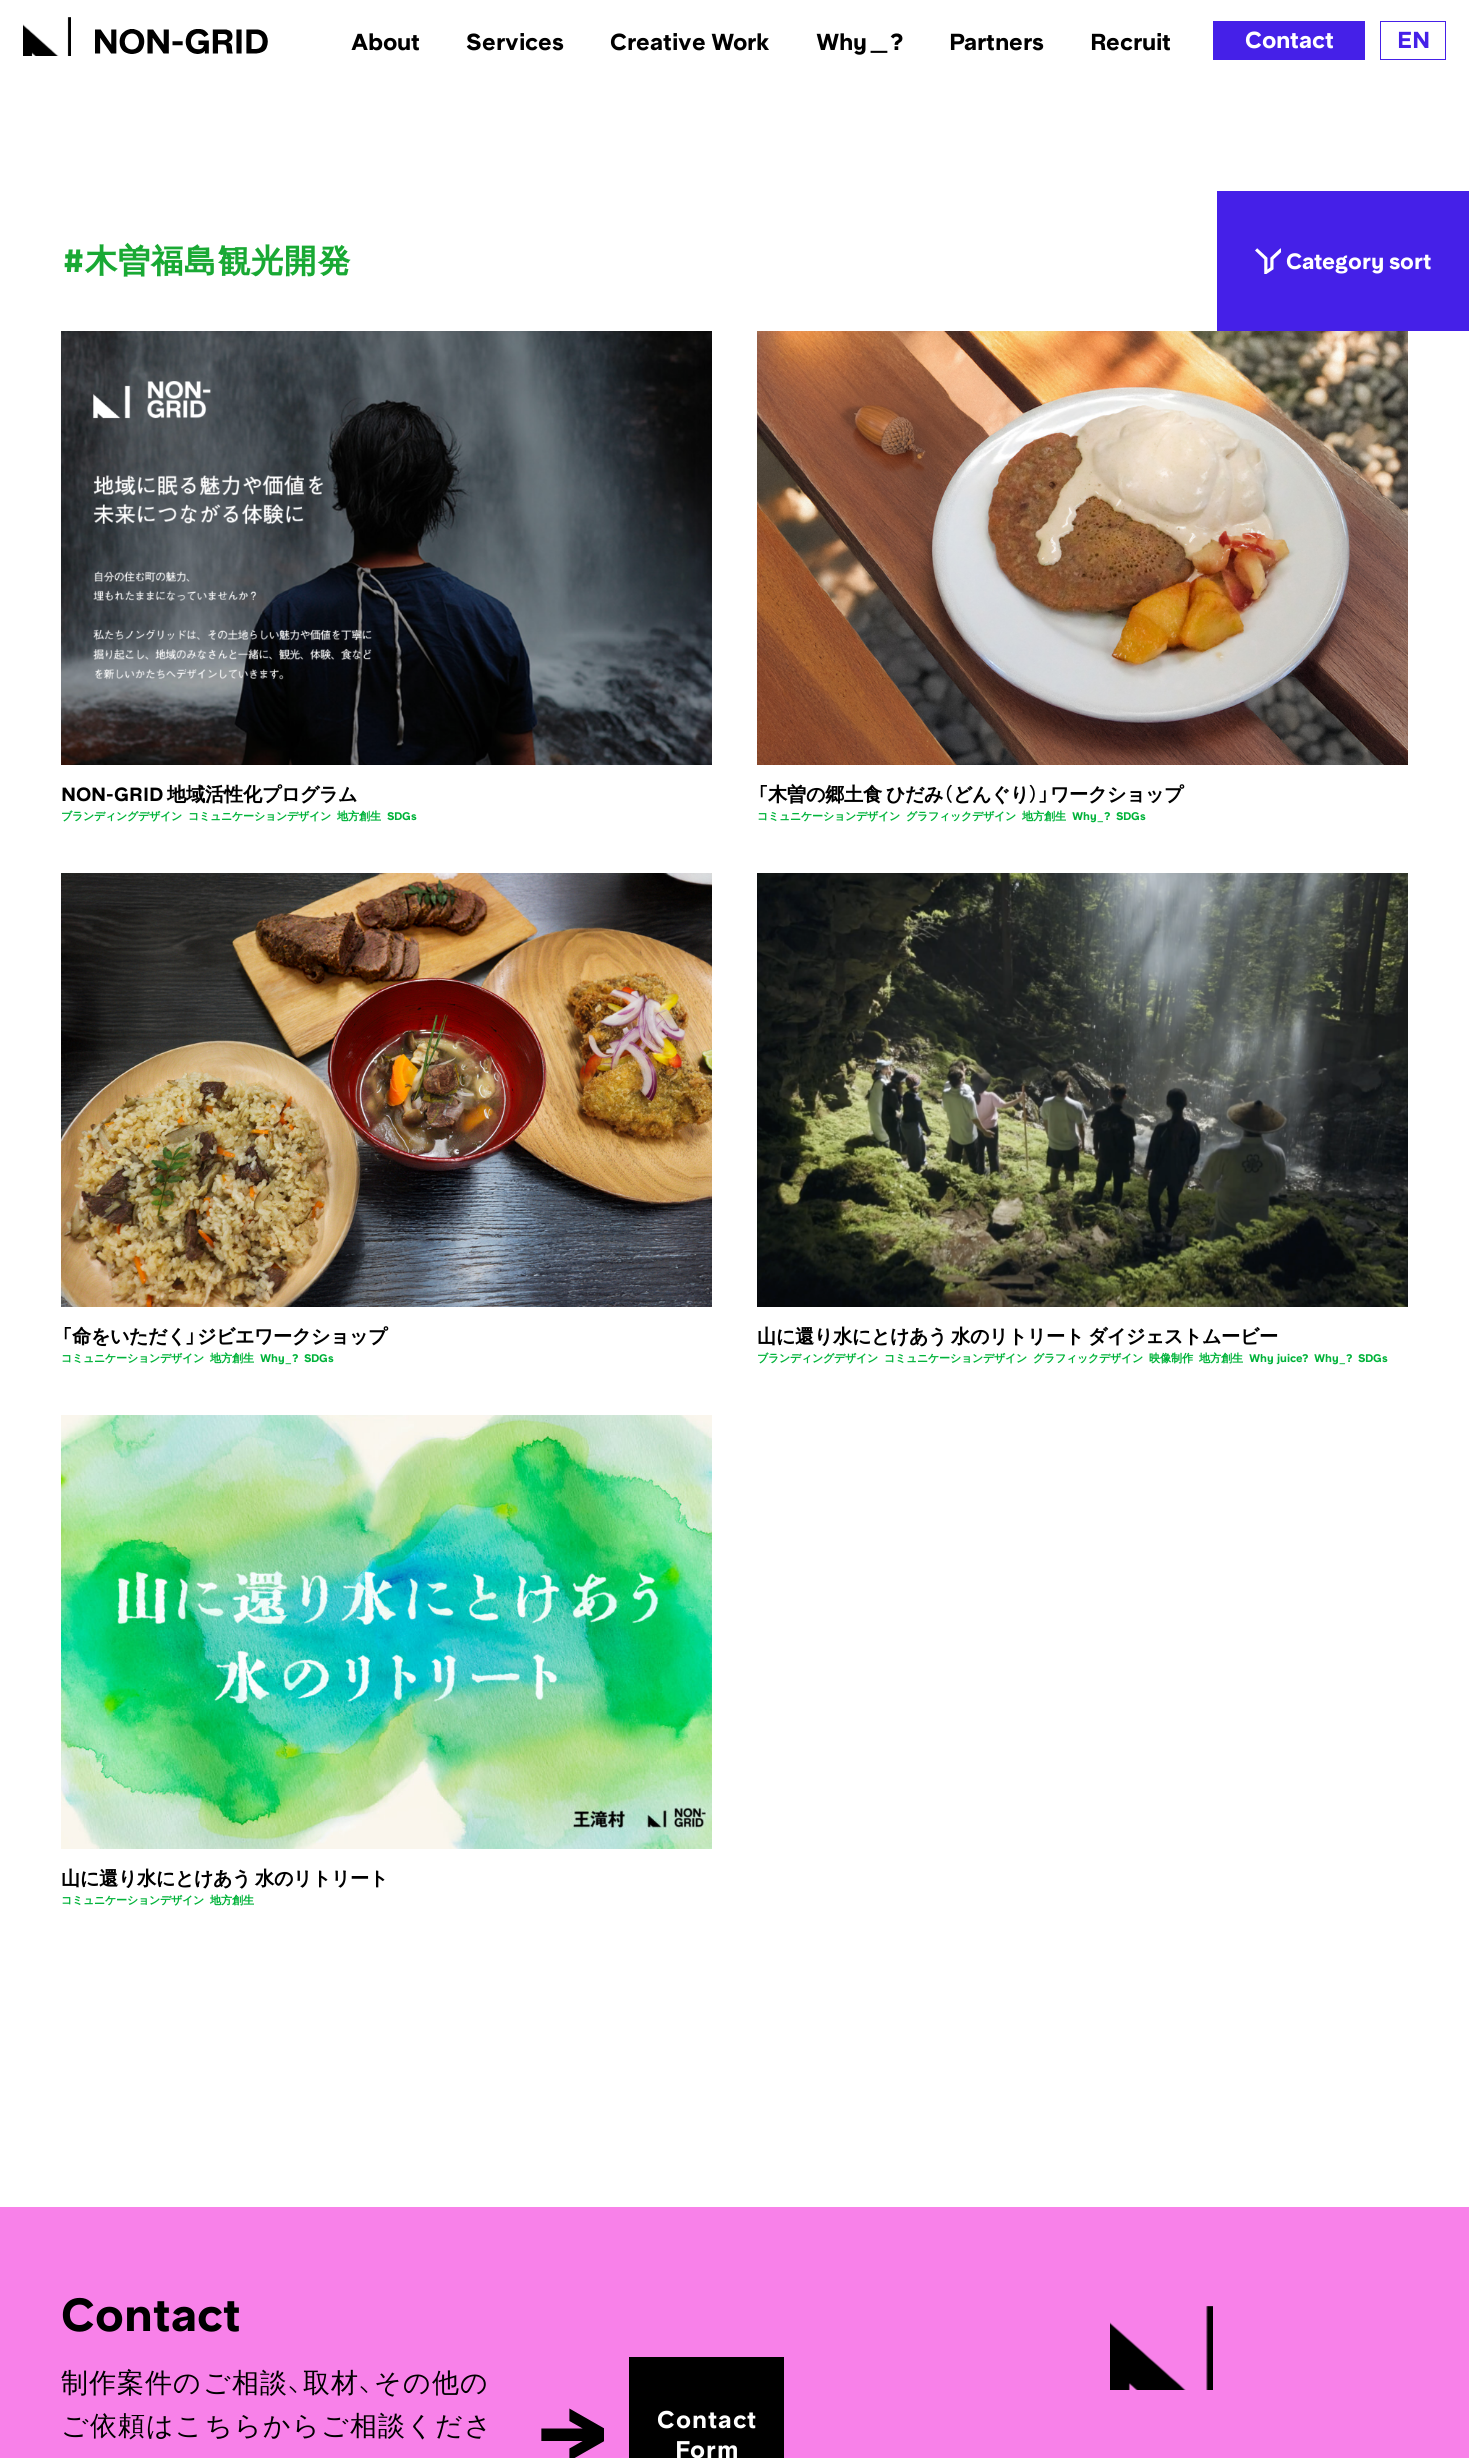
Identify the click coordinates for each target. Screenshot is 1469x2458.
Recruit (1130, 42)
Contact (1289, 40)
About (385, 42)
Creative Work (690, 42)
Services (515, 42)
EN (1413, 40)
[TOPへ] (145, 32)
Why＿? (859, 42)
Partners (996, 42)
